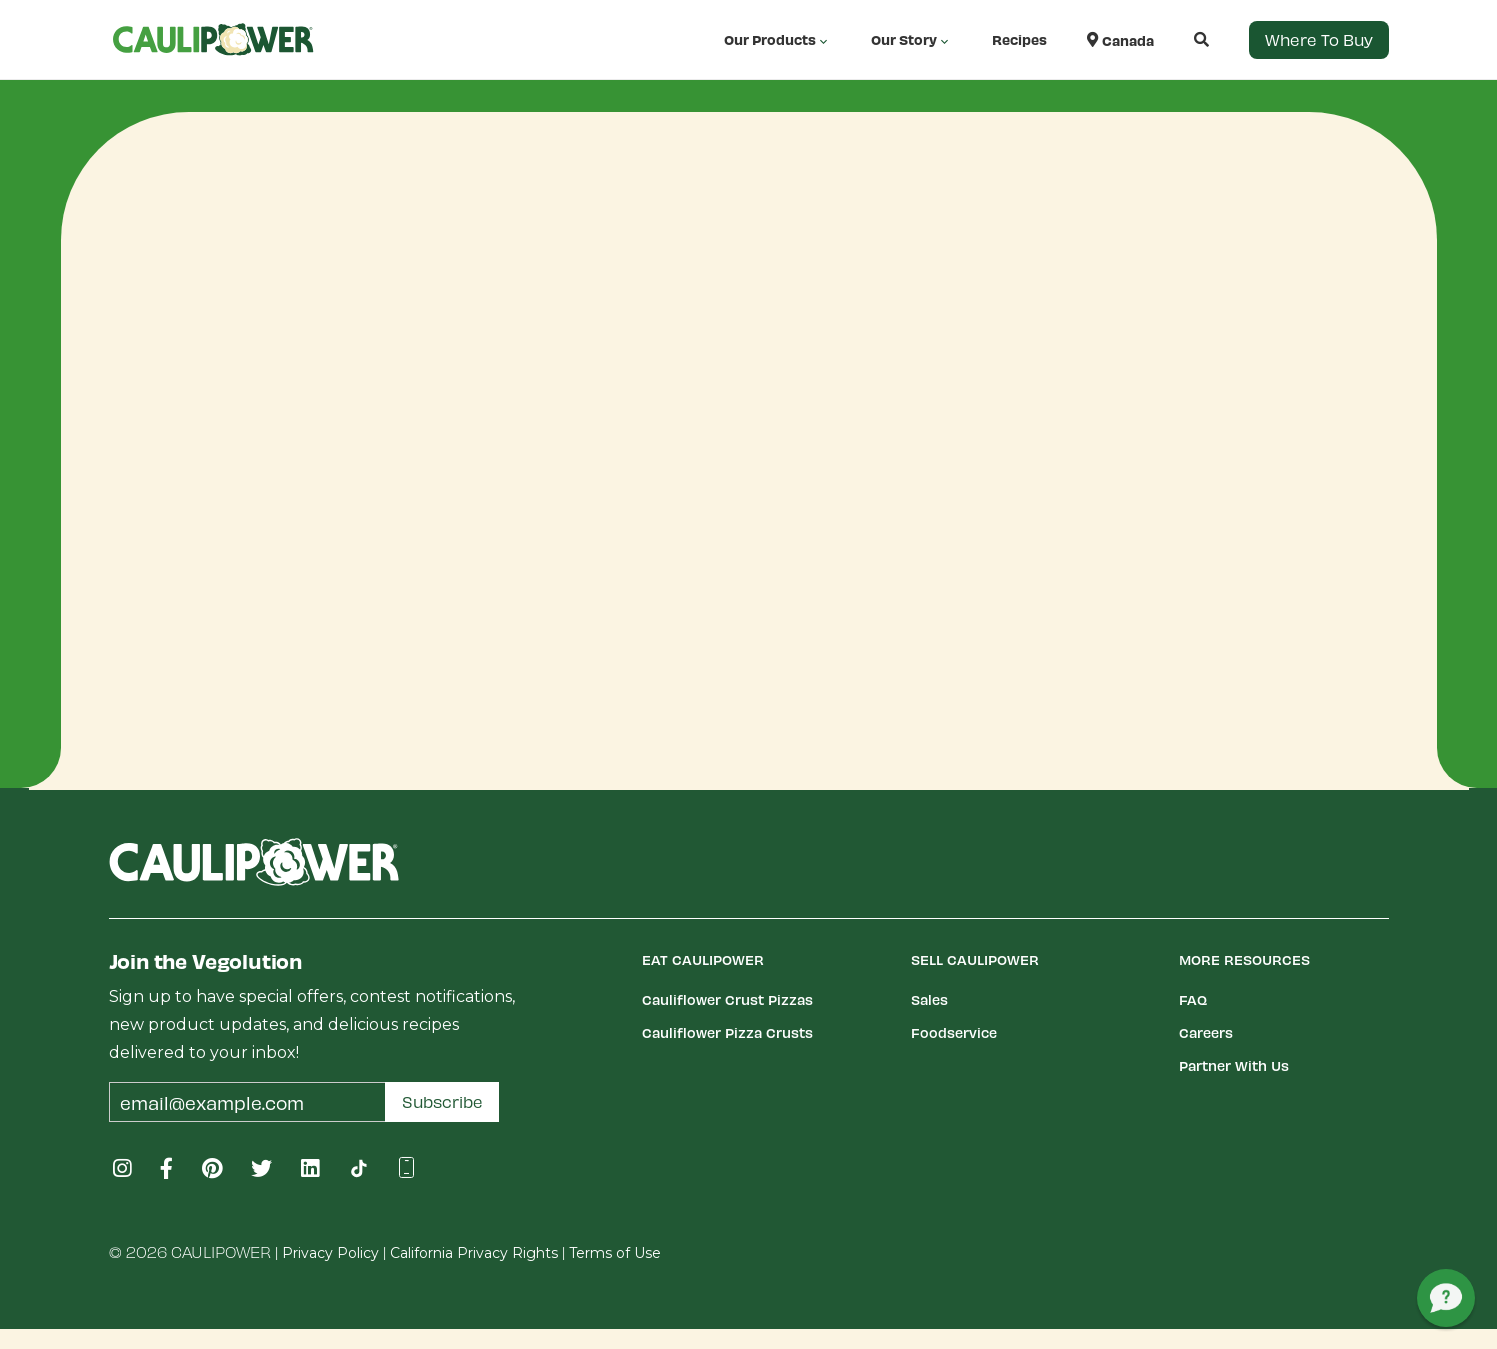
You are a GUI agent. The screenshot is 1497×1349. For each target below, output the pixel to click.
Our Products (777, 40)
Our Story (911, 40)
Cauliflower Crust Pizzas (727, 999)
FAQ (1193, 999)
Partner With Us (1234, 1065)
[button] (1181, 39)
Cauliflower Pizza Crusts (727, 1032)
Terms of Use (615, 1253)
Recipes (1019, 39)
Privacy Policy (330, 1253)
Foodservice (954, 1032)
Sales (929, 999)
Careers (1206, 1032)
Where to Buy (1319, 39)
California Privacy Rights (474, 1253)
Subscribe (442, 1101)
